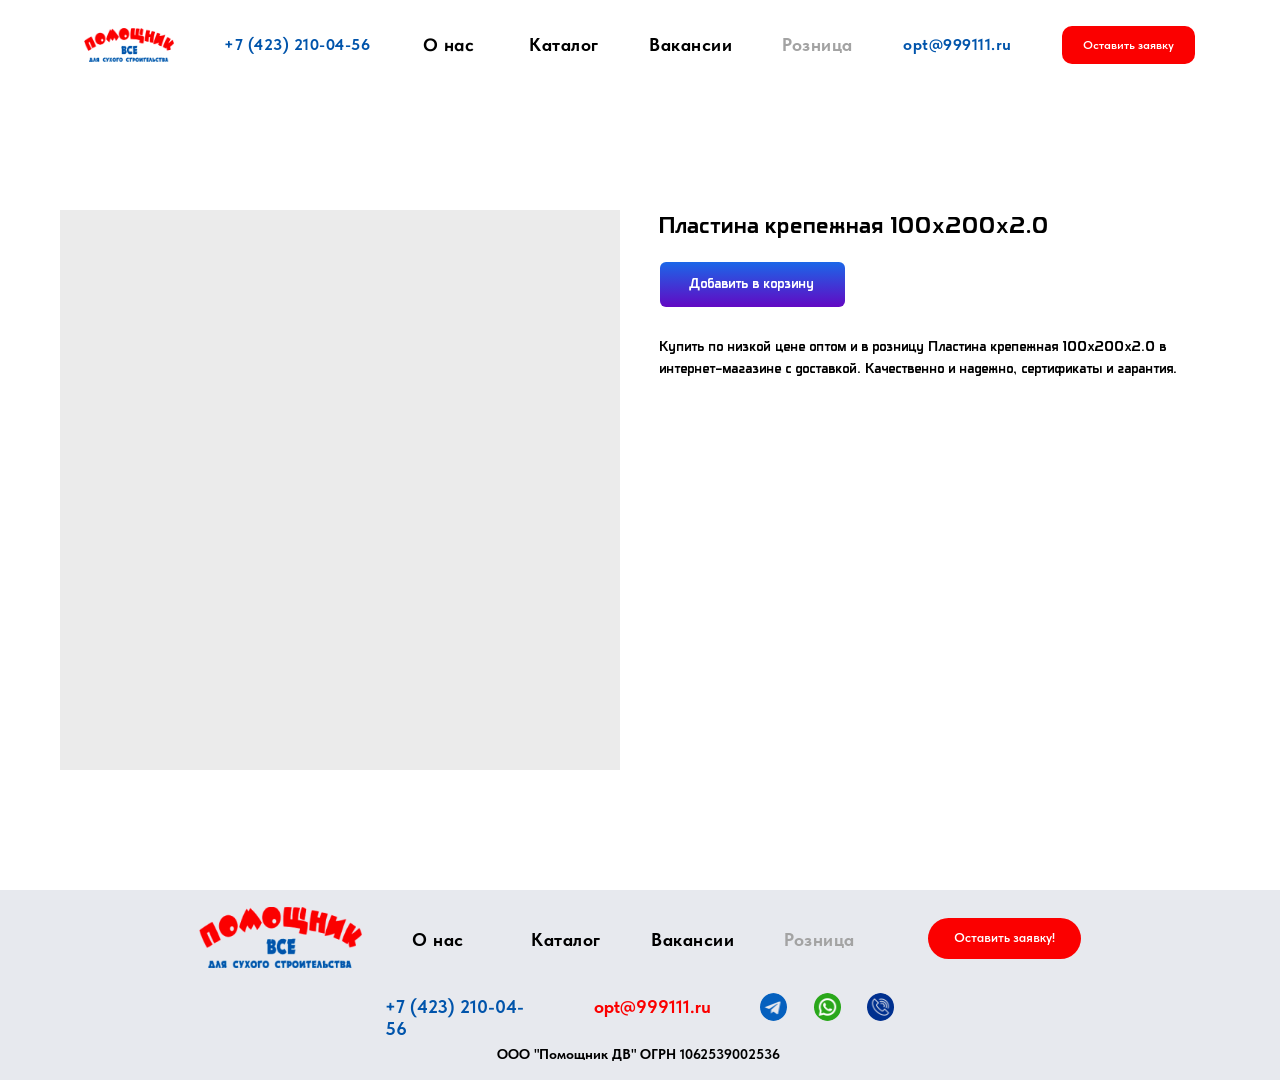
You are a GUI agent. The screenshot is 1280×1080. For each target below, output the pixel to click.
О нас (449, 45)
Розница (817, 44)
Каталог (564, 44)
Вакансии (690, 44)
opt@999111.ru (957, 44)
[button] (1128, 45)
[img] (280, 937)
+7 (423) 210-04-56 (297, 44)
